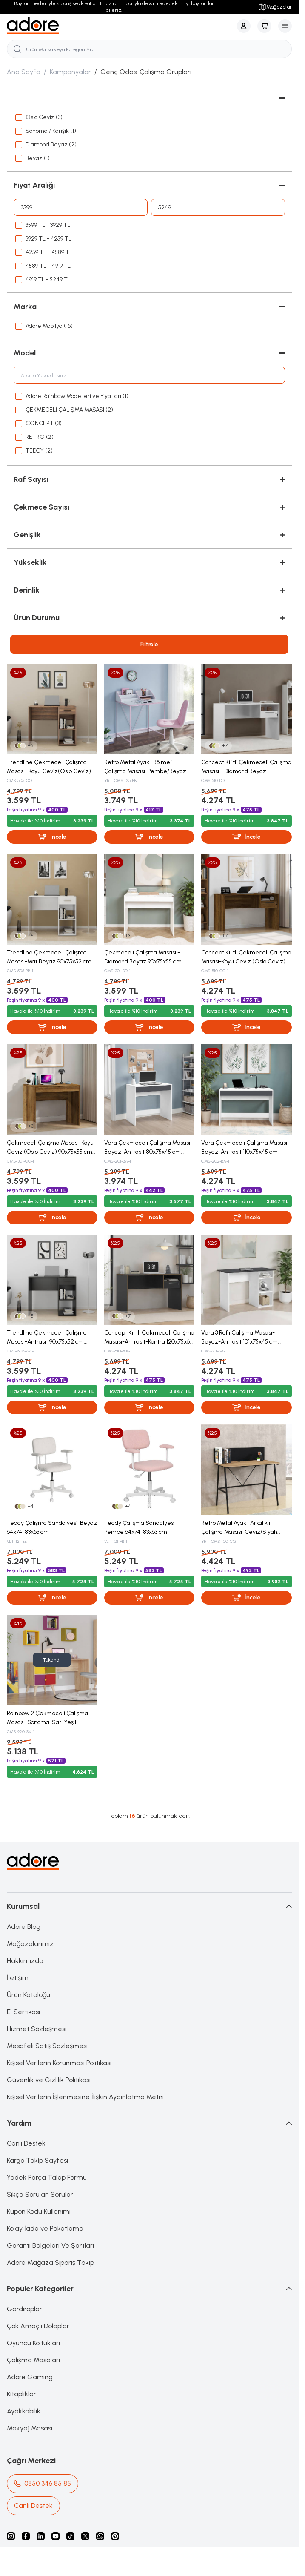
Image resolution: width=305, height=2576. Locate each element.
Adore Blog (23, 1927)
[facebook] (26, 2536)
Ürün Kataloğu (28, 1995)
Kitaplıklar (21, 2394)
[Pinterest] (115, 2536)
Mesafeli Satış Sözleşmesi (47, 2046)
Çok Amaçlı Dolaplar (38, 2326)
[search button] (17, 49)
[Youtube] (55, 2536)
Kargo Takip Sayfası (37, 2160)
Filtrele (149, 644)
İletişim (18, 1978)
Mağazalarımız (30, 1944)
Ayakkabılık (23, 2411)
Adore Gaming (30, 2377)
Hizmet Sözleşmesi (36, 2029)
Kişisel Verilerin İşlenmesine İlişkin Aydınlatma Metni (85, 2097)
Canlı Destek (26, 2143)
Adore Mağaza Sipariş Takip (50, 2262)
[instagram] (11, 2536)
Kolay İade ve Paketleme (45, 2228)
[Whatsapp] (100, 2536)
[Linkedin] (41, 2536)
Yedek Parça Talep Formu (47, 2177)
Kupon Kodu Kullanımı (39, 2211)
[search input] (149, 49)
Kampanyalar (70, 72)
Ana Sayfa (23, 72)
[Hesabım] (244, 26)
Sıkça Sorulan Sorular (40, 2194)
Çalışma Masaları (33, 2360)
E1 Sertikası (23, 2012)
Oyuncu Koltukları (33, 2343)
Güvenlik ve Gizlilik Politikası (49, 2080)
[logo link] (33, 25)
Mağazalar (275, 7)
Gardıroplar (24, 2309)
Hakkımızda (25, 1961)
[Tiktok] (70, 2536)
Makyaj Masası (29, 2428)
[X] (85, 2536)
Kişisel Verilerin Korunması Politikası (59, 2063)
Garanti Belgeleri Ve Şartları (50, 2245)
